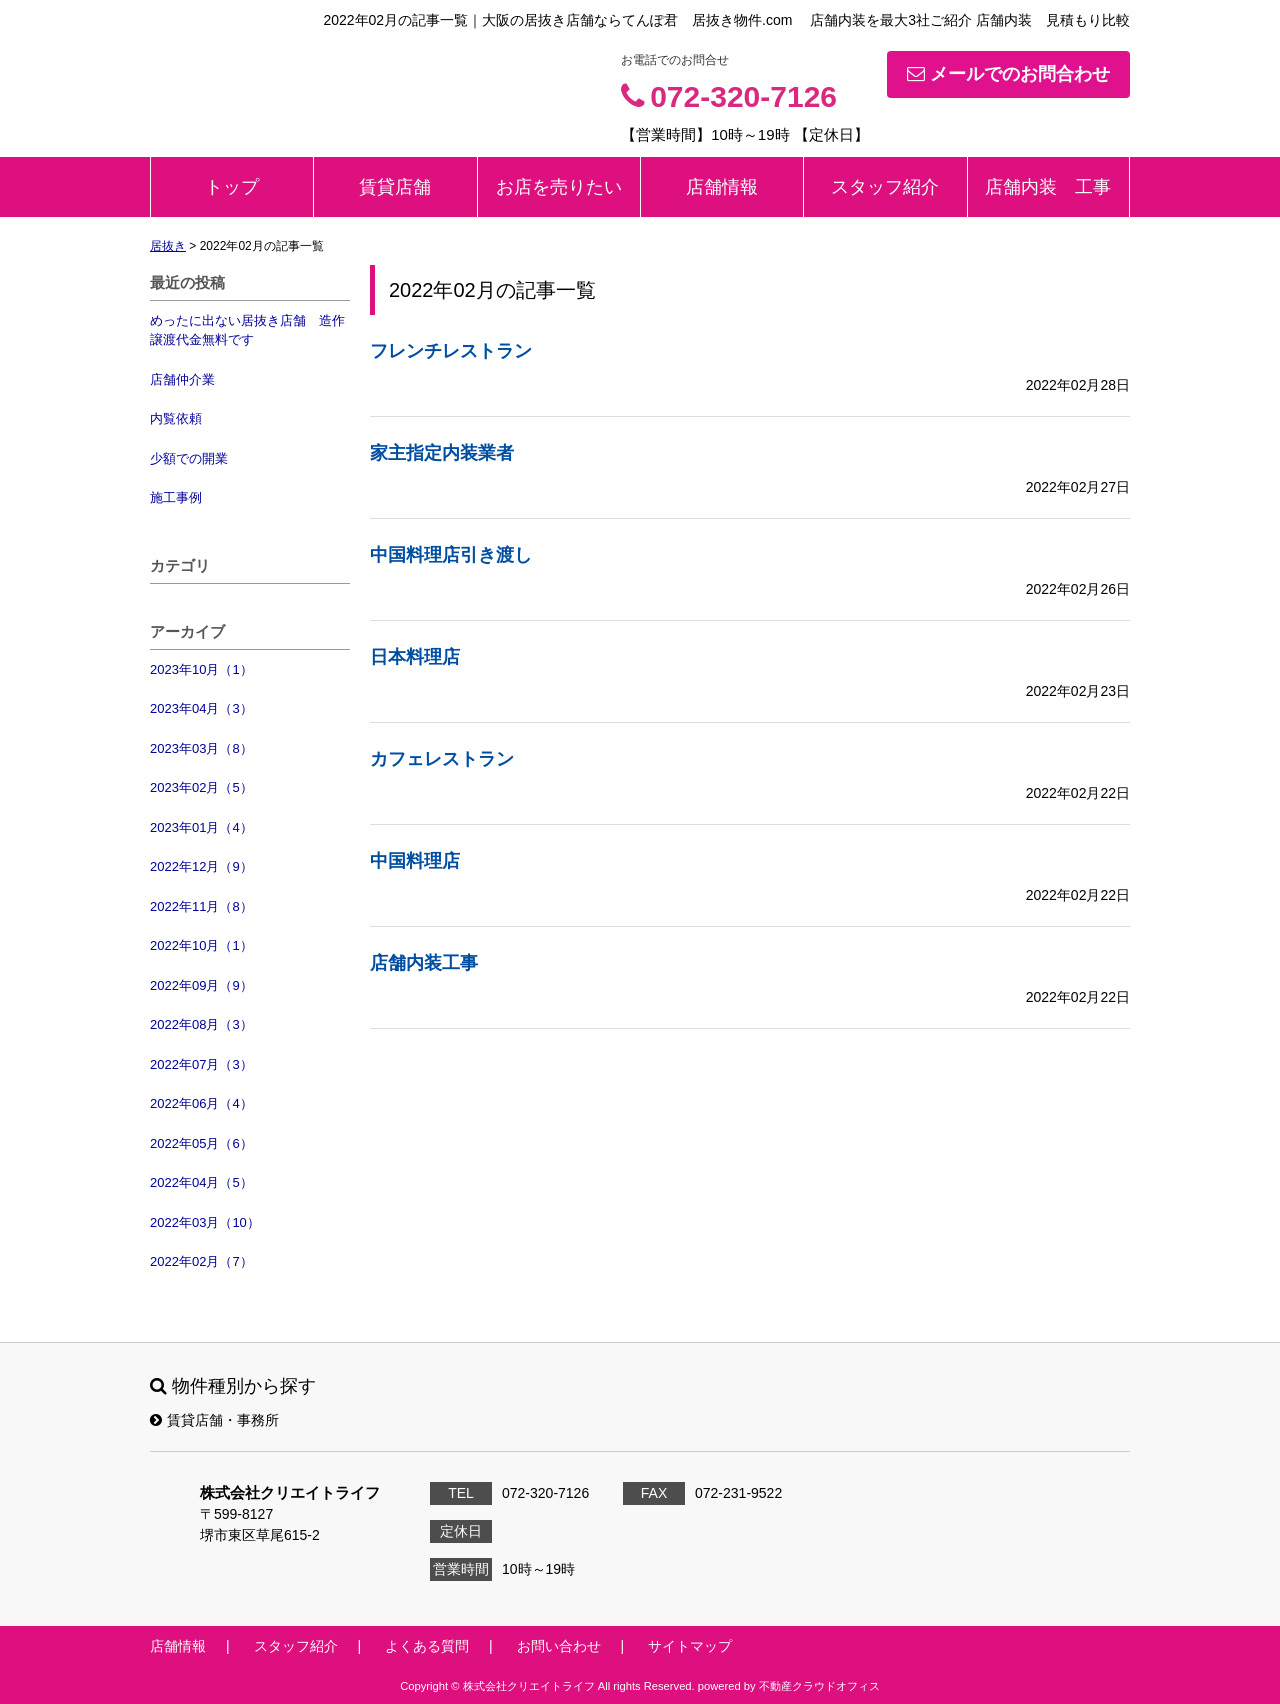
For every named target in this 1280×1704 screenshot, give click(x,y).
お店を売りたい (559, 187)
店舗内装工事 (424, 963)
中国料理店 (415, 861)
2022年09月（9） (201, 985)
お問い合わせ (559, 1646)
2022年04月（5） (201, 1182)
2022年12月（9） (201, 866)
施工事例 (176, 497)
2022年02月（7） (201, 1261)
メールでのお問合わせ (1008, 74)
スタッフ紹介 (885, 187)
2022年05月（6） (201, 1143)
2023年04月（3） (201, 708)
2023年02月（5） (201, 787)
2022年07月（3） (201, 1064)
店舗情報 (722, 187)
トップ (232, 187)
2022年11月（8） (201, 906)
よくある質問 (427, 1646)
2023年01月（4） (201, 827)
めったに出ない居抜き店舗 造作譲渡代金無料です (247, 330)
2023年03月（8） (201, 748)
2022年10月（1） (201, 945)
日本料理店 (415, 657)
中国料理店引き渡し (451, 555)
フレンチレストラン (451, 351)
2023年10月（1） (201, 669)
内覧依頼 (176, 418)
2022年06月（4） (201, 1103)
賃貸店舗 (395, 187)
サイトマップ (690, 1646)
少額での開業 (189, 458)
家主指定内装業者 (442, 453)
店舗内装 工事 (1048, 187)
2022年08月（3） (201, 1024)
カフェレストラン (442, 759)
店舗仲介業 (182, 379)
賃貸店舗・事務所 (214, 1420)
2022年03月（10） (205, 1222)
